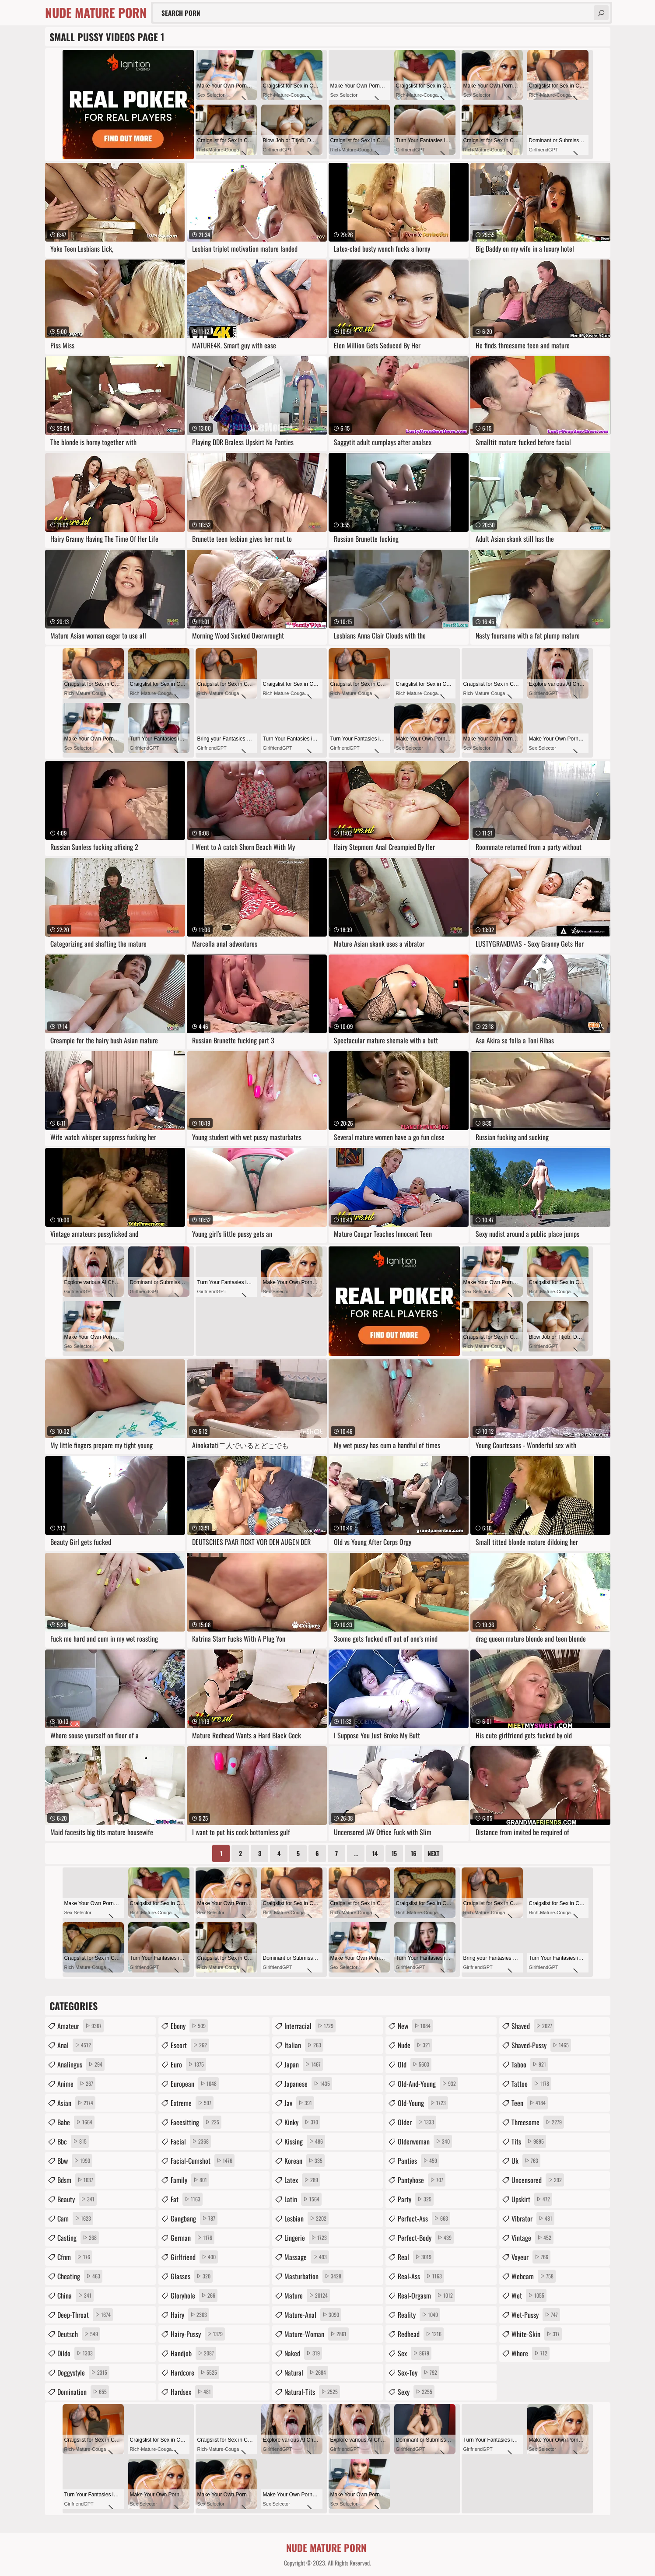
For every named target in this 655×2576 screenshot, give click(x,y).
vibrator (532, 2218)
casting (78, 2237)
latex (302, 2179)
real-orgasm (426, 2295)
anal (75, 2045)
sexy (416, 2391)
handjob (193, 2353)
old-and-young (428, 2083)
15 (394, 1853)
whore (530, 2353)
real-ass (421, 2276)
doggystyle (83, 2372)
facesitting (196, 2122)
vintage (532, 2237)
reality (419, 2314)
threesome (537, 2122)
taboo (529, 2064)
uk (525, 2160)
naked (303, 2353)
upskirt (531, 2199)
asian (76, 2102)
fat (187, 2199)
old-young (423, 2102)
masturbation (313, 2276)
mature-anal (312, 2314)
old (414, 2064)
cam (75, 2218)
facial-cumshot (203, 2160)
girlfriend (194, 2257)
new (415, 2025)
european (195, 2083)
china (75, 2295)
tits (528, 2141)
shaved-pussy (541, 2045)
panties (418, 2160)
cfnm (74, 2257)
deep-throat (85, 2314)
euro (188, 2064)
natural (306, 2372)
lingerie (306, 2237)
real (416, 2257)
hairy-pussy (198, 2334)
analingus (81, 2064)
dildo (76, 2353)
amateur (80, 2025)
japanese (308, 2083)
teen (529, 2102)
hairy (190, 2314)
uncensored (537, 2179)
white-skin (536, 2334)
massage (306, 2257)
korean (304, 2160)
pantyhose (421, 2179)
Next (433, 1853)
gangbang (194, 2218)
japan (303, 2064)
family (190, 2179)
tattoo (531, 2083)
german (192, 2237)
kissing (304, 2141)
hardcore (195, 2372)
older (417, 2122)
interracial (310, 2025)
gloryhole (194, 2295)
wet (528, 2295)
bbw (74, 2160)
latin (303, 2199)
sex (414, 2353)
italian (303, 2045)
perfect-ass (424, 2218)
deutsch (78, 2334)
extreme (192, 2102)
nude (415, 2045)
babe (76, 2122)
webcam (533, 2276)
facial (191, 2141)
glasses (192, 2276)
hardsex (192, 2391)
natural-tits (312, 2391)
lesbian (306, 2218)
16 (414, 1853)
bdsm (76, 2179)
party (416, 2199)
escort (190, 2045)
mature (307, 2295)
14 (375, 1853)
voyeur (530, 2257)
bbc (73, 2141)
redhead (421, 2334)
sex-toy (418, 2372)
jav (299, 2102)
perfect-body (426, 2237)
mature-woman (316, 2334)
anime (76, 2083)
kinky (302, 2122)
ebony (189, 2025)
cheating (79, 2276)
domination (83, 2391)
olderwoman (425, 2141)
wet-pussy (535, 2314)
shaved (532, 2025)
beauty (77, 2199)
